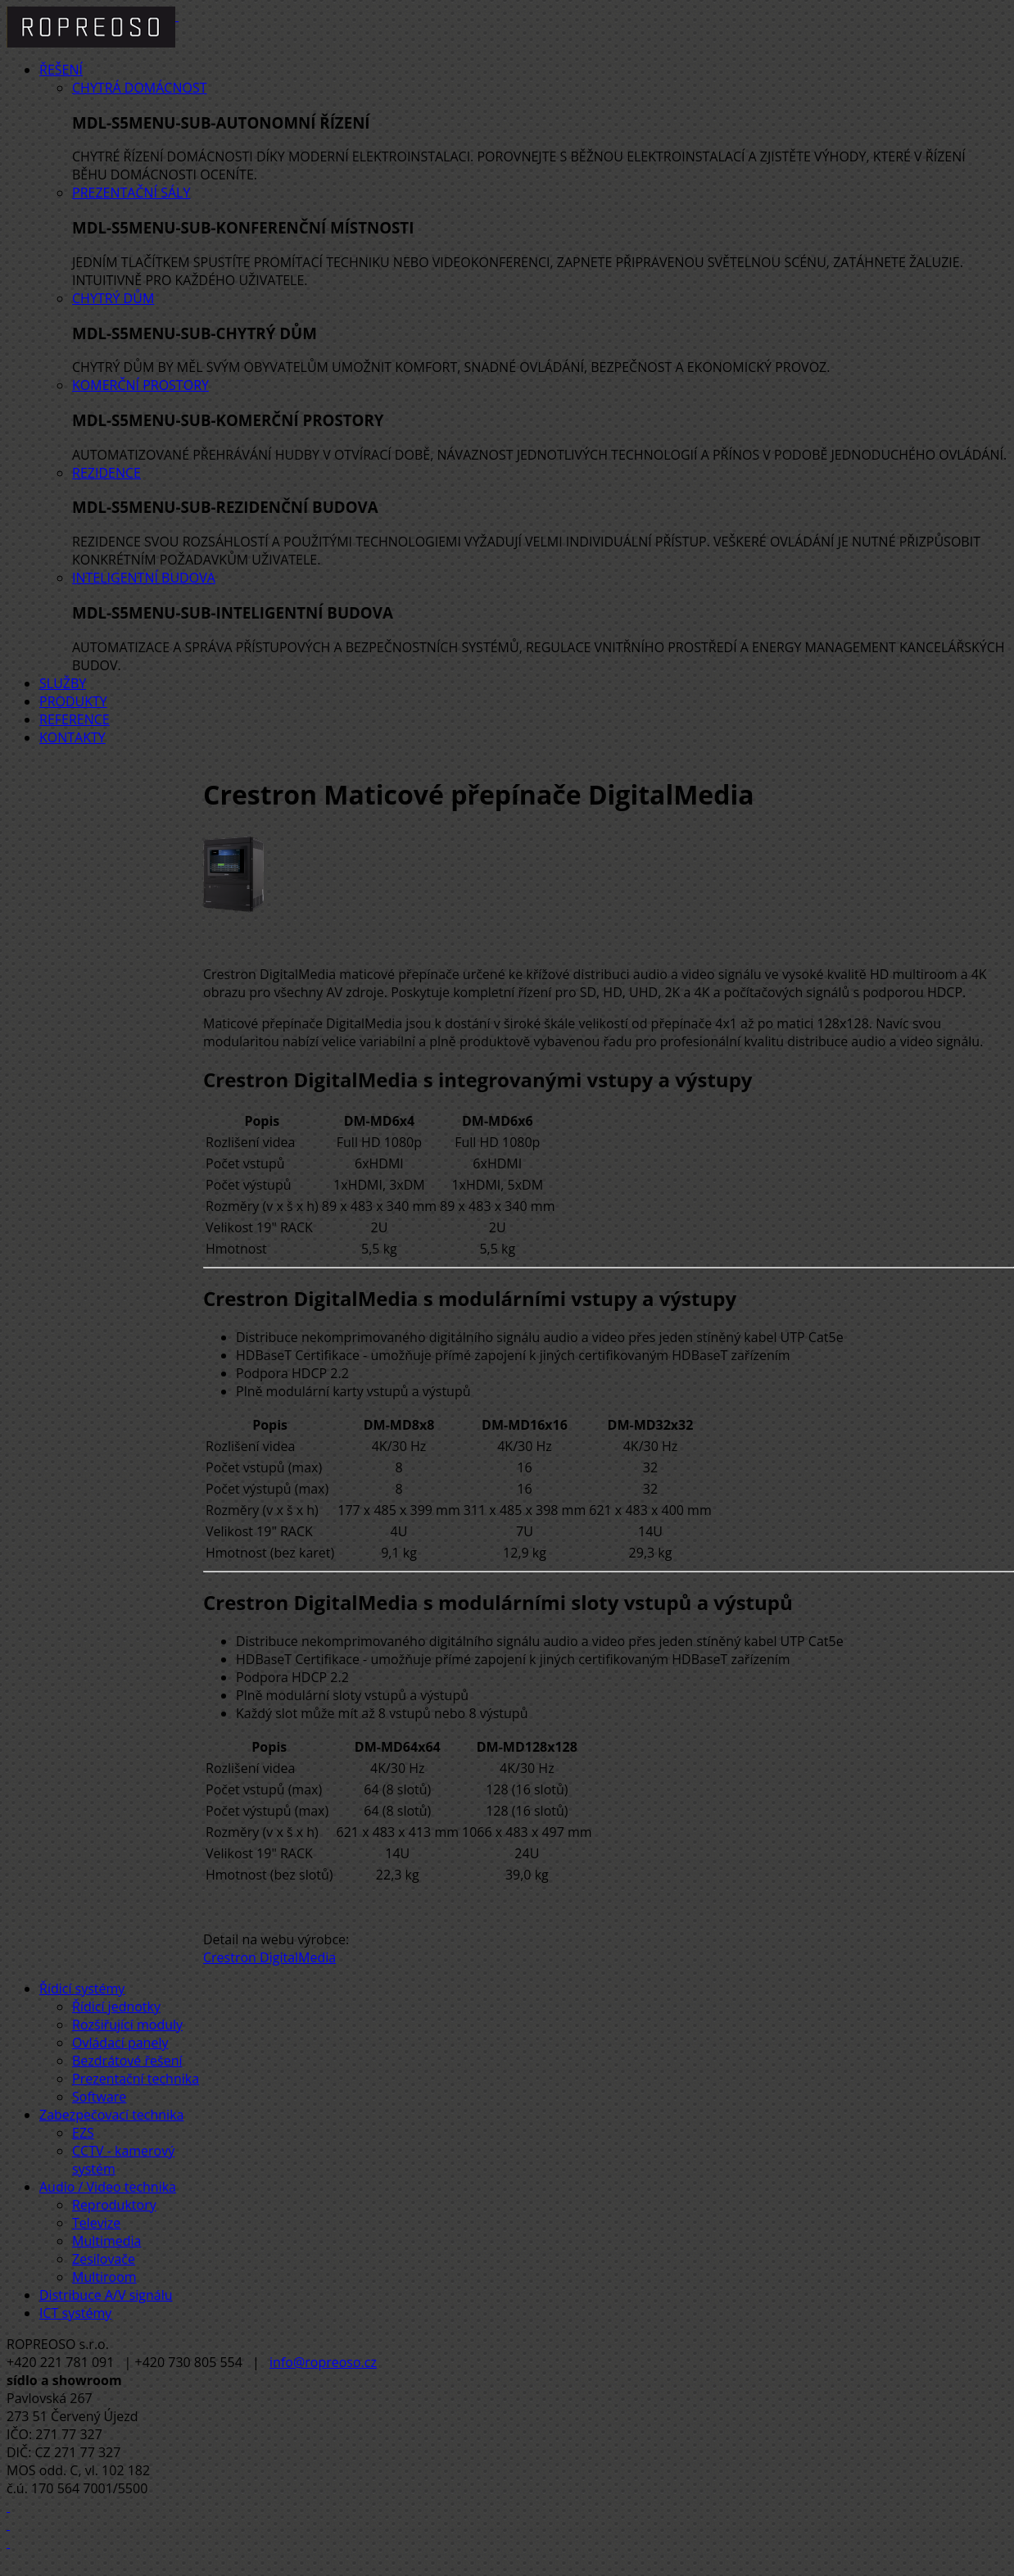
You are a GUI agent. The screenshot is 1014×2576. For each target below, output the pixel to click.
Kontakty (72, 737)
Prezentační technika (135, 2079)
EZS (83, 2133)
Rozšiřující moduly (127, 2025)
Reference (74, 719)
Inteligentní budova (143, 578)
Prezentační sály (131, 193)
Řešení (61, 70)
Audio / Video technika (107, 2187)
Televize (96, 2223)
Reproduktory (114, 2205)
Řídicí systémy (81, 1989)
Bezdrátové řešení (127, 2061)
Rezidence (106, 473)
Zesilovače (103, 2259)
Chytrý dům (113, 298)
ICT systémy (75, 2313)
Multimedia (107, 2241)
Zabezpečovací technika (111, 2115)
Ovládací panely (120, 2043)
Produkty (73, 701)
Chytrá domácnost (139, 88)
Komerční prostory (140, 385)
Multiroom (104, 2277)
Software (99, 2097)
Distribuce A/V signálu (106, 2295)
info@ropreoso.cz (323, 2362)
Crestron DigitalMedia (269, 1957)
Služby (62, 683)
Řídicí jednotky (116, 2007)
